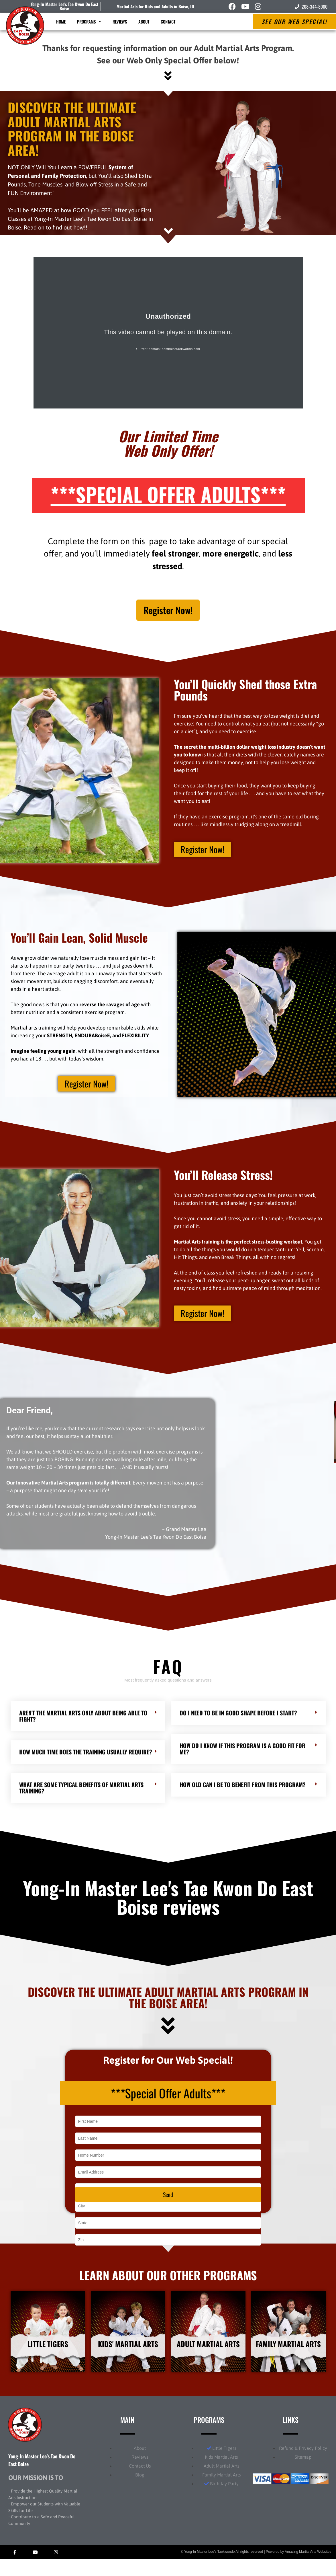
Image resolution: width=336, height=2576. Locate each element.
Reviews (120, 21)
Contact (168, 21)
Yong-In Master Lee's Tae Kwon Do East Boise (64, 6)
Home (61, 21)
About (143, 21)
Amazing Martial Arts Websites (308, 2569)
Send (168, 2206)
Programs (89, 21)
